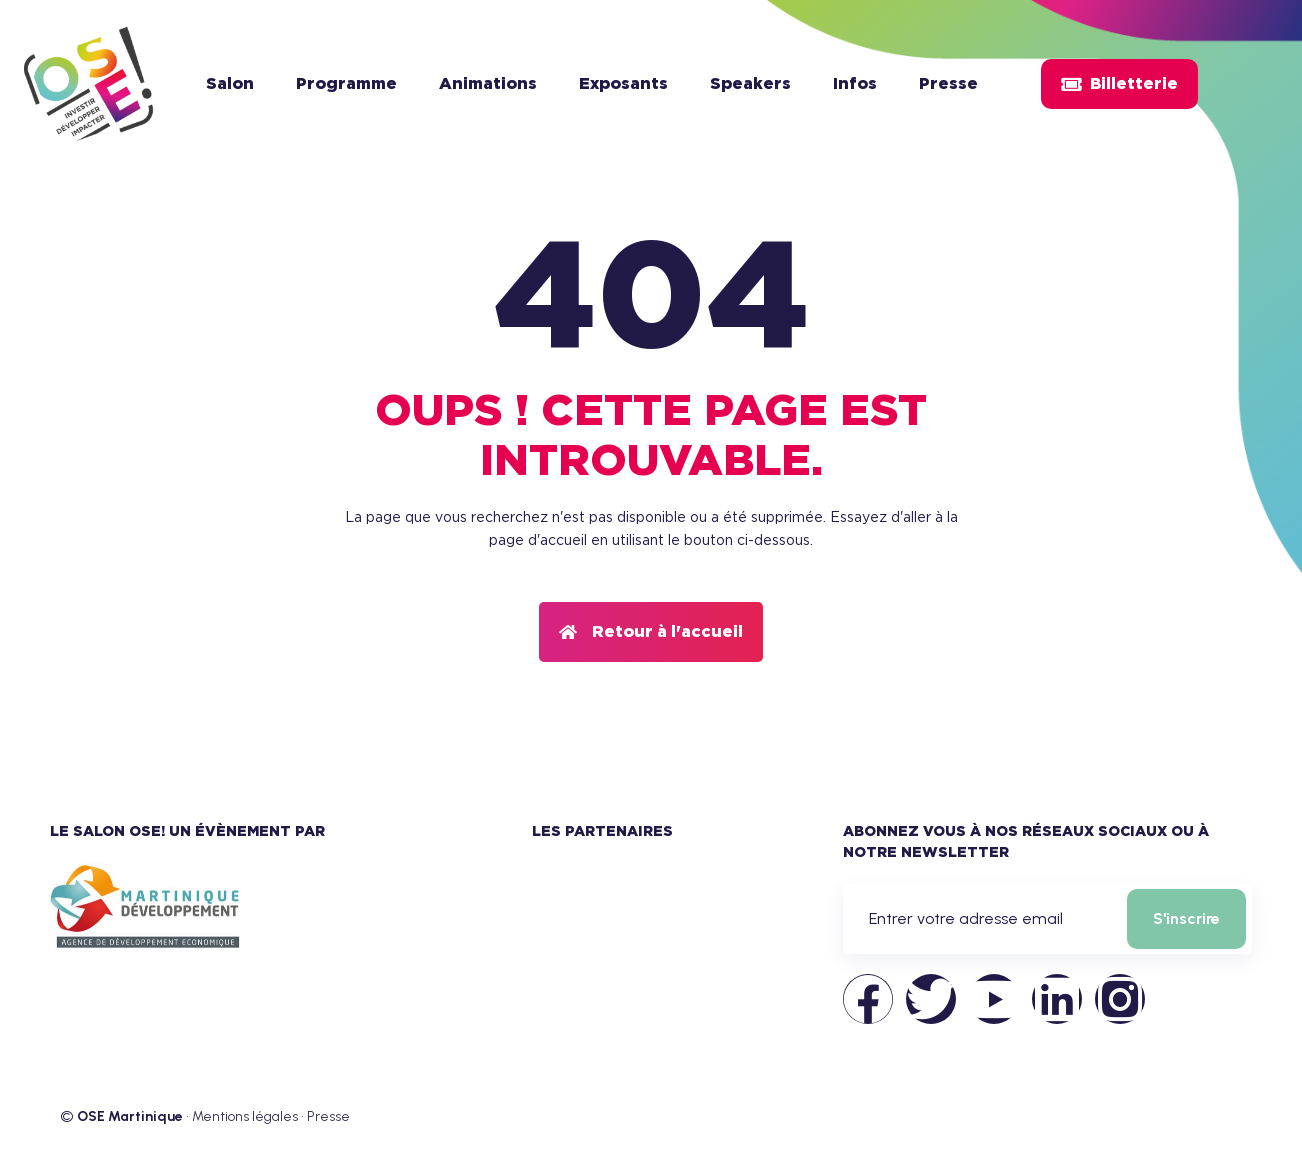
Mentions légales (245, 1116)
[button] (651, 632)
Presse (328, 1116)
